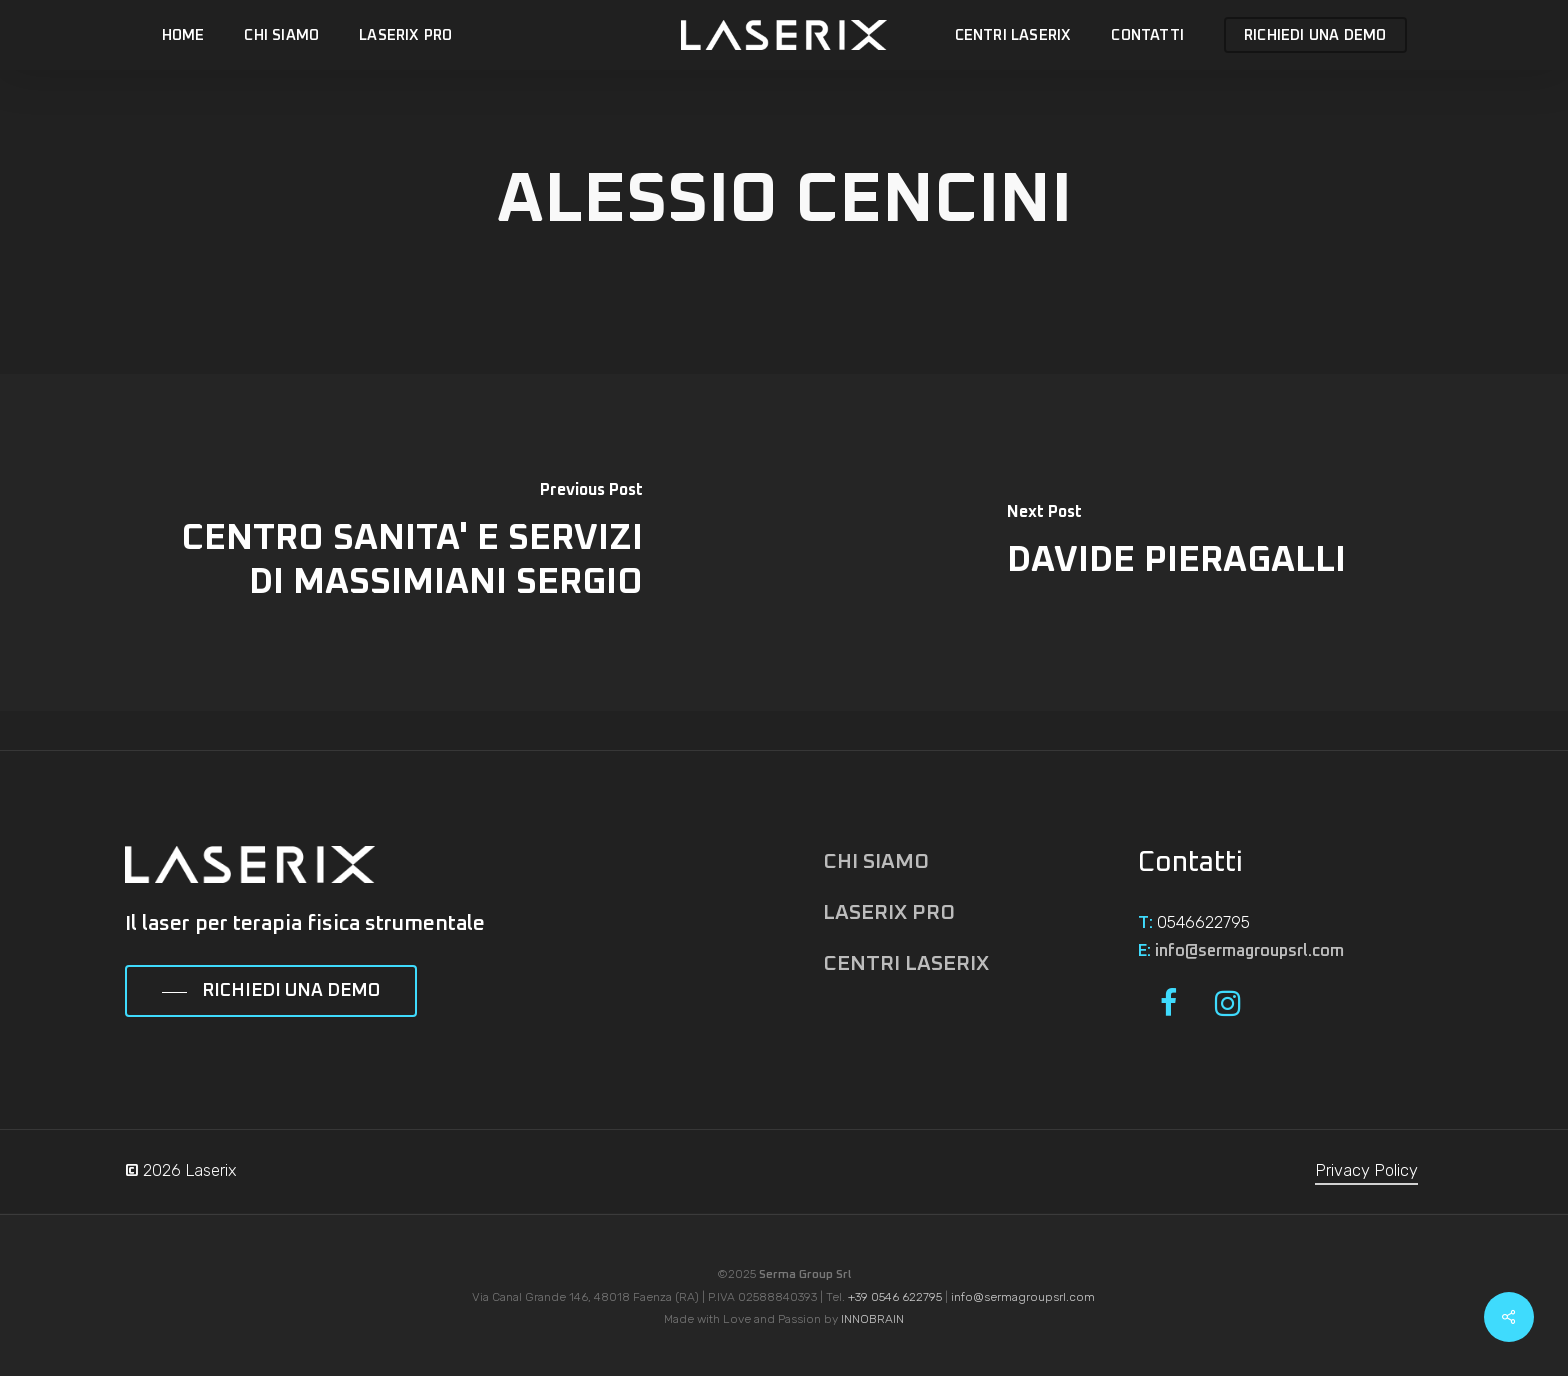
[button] (271, 992)
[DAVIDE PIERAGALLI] (1176, 542)
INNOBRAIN (872, 1319)
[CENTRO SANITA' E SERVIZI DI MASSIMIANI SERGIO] (392, 542)
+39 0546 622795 (895, 1297)
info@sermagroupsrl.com (1249, 951)
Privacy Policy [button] (1366, 1170)
